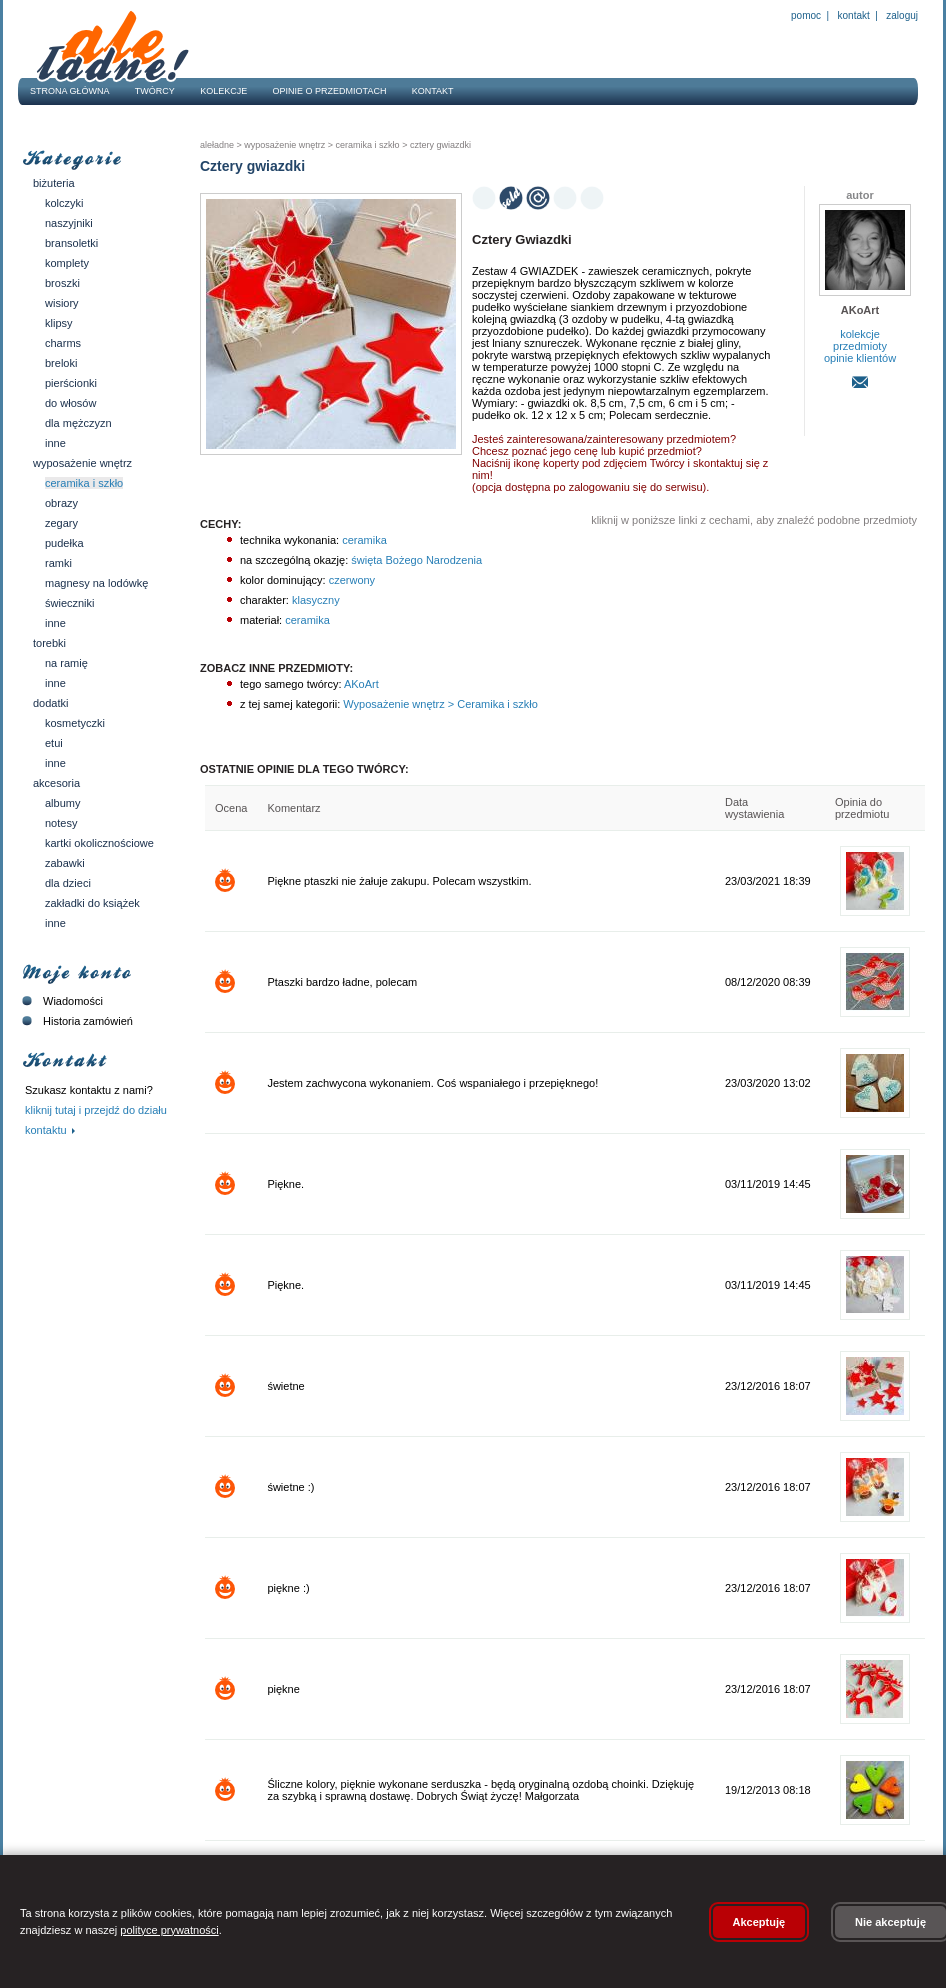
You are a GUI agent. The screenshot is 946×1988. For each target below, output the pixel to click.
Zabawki (65, 863)
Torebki (49, 643)
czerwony (352, 580)
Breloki (61, 363)
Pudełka (64, 543)
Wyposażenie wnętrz (82, 463)
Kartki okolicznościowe (99, 843)
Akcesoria (56, 783)
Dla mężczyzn (78, 423)
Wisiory (62, 303)
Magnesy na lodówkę (96, 583)
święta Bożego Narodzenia (416, 560)
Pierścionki (71, 383)
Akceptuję (759, 1922)
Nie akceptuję (890, 1922)
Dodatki (50, 703)
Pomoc (806, 15)
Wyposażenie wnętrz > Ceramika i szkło (439, 704)
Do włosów (70, 403)
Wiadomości (60, 1001)
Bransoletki (71, 243)
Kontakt (854, 15)
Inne (55, 443)
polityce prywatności (169, 1930)
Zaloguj (901, 15)
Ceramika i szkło (84, 483)
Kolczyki (64, 203)
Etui (54, 743)
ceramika (364, 540)
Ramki (58, 563)
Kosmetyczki (75, 723)
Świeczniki (70, 603)
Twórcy (155, 91)
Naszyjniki (69, 223)
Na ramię (66, 663)
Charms (63, 343)
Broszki (62, 283)
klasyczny (316, 600)
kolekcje (860, 334)
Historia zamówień (75, 1021)
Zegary (61, 523)
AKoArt (360, 684)
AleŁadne (217, 145)
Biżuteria (54, 183)
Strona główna (70, 91)
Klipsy (59, 323)
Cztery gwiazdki (439, 145)
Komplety (67, 263)
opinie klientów (860, 358)
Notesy (61, 823)
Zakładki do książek (92, 903)
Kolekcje (223, 91)
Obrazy (61, 503)
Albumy (62, 803)
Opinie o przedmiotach (330, 91)
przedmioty (860, 346)
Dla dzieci (68, 883)
